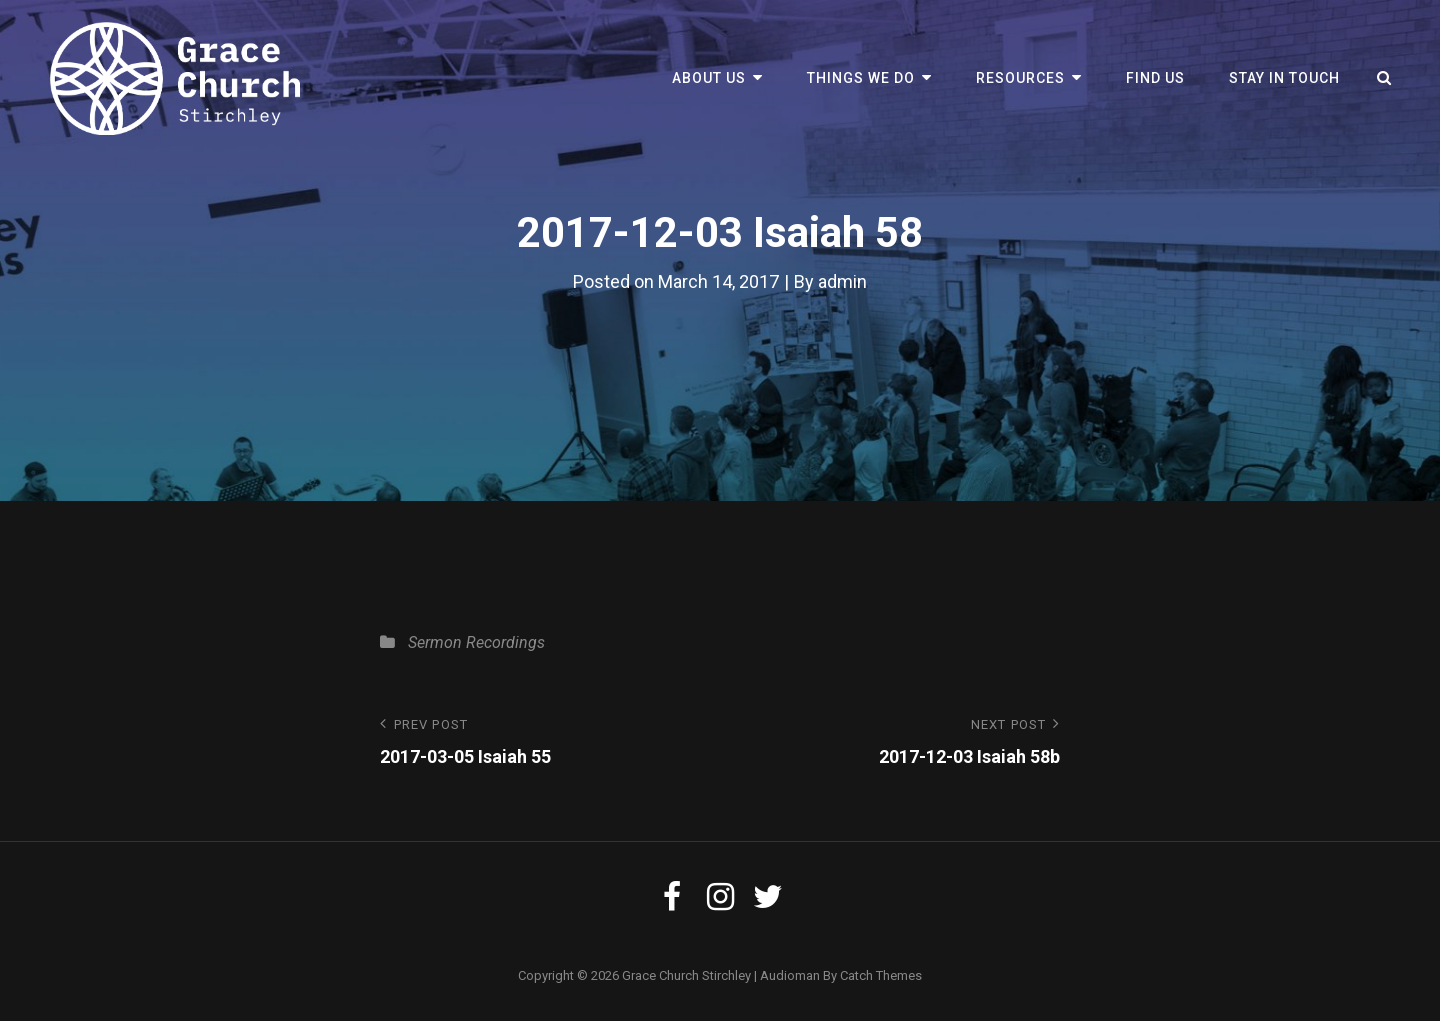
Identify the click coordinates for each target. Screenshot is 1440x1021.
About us (709, 78)
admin (842, 281)
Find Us (1155, 78)
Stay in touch (1284, 78)
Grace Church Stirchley (686, 975)
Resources (1020, 78)
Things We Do (861, 78)
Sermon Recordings (476, 642)
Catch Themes (881, 975)
